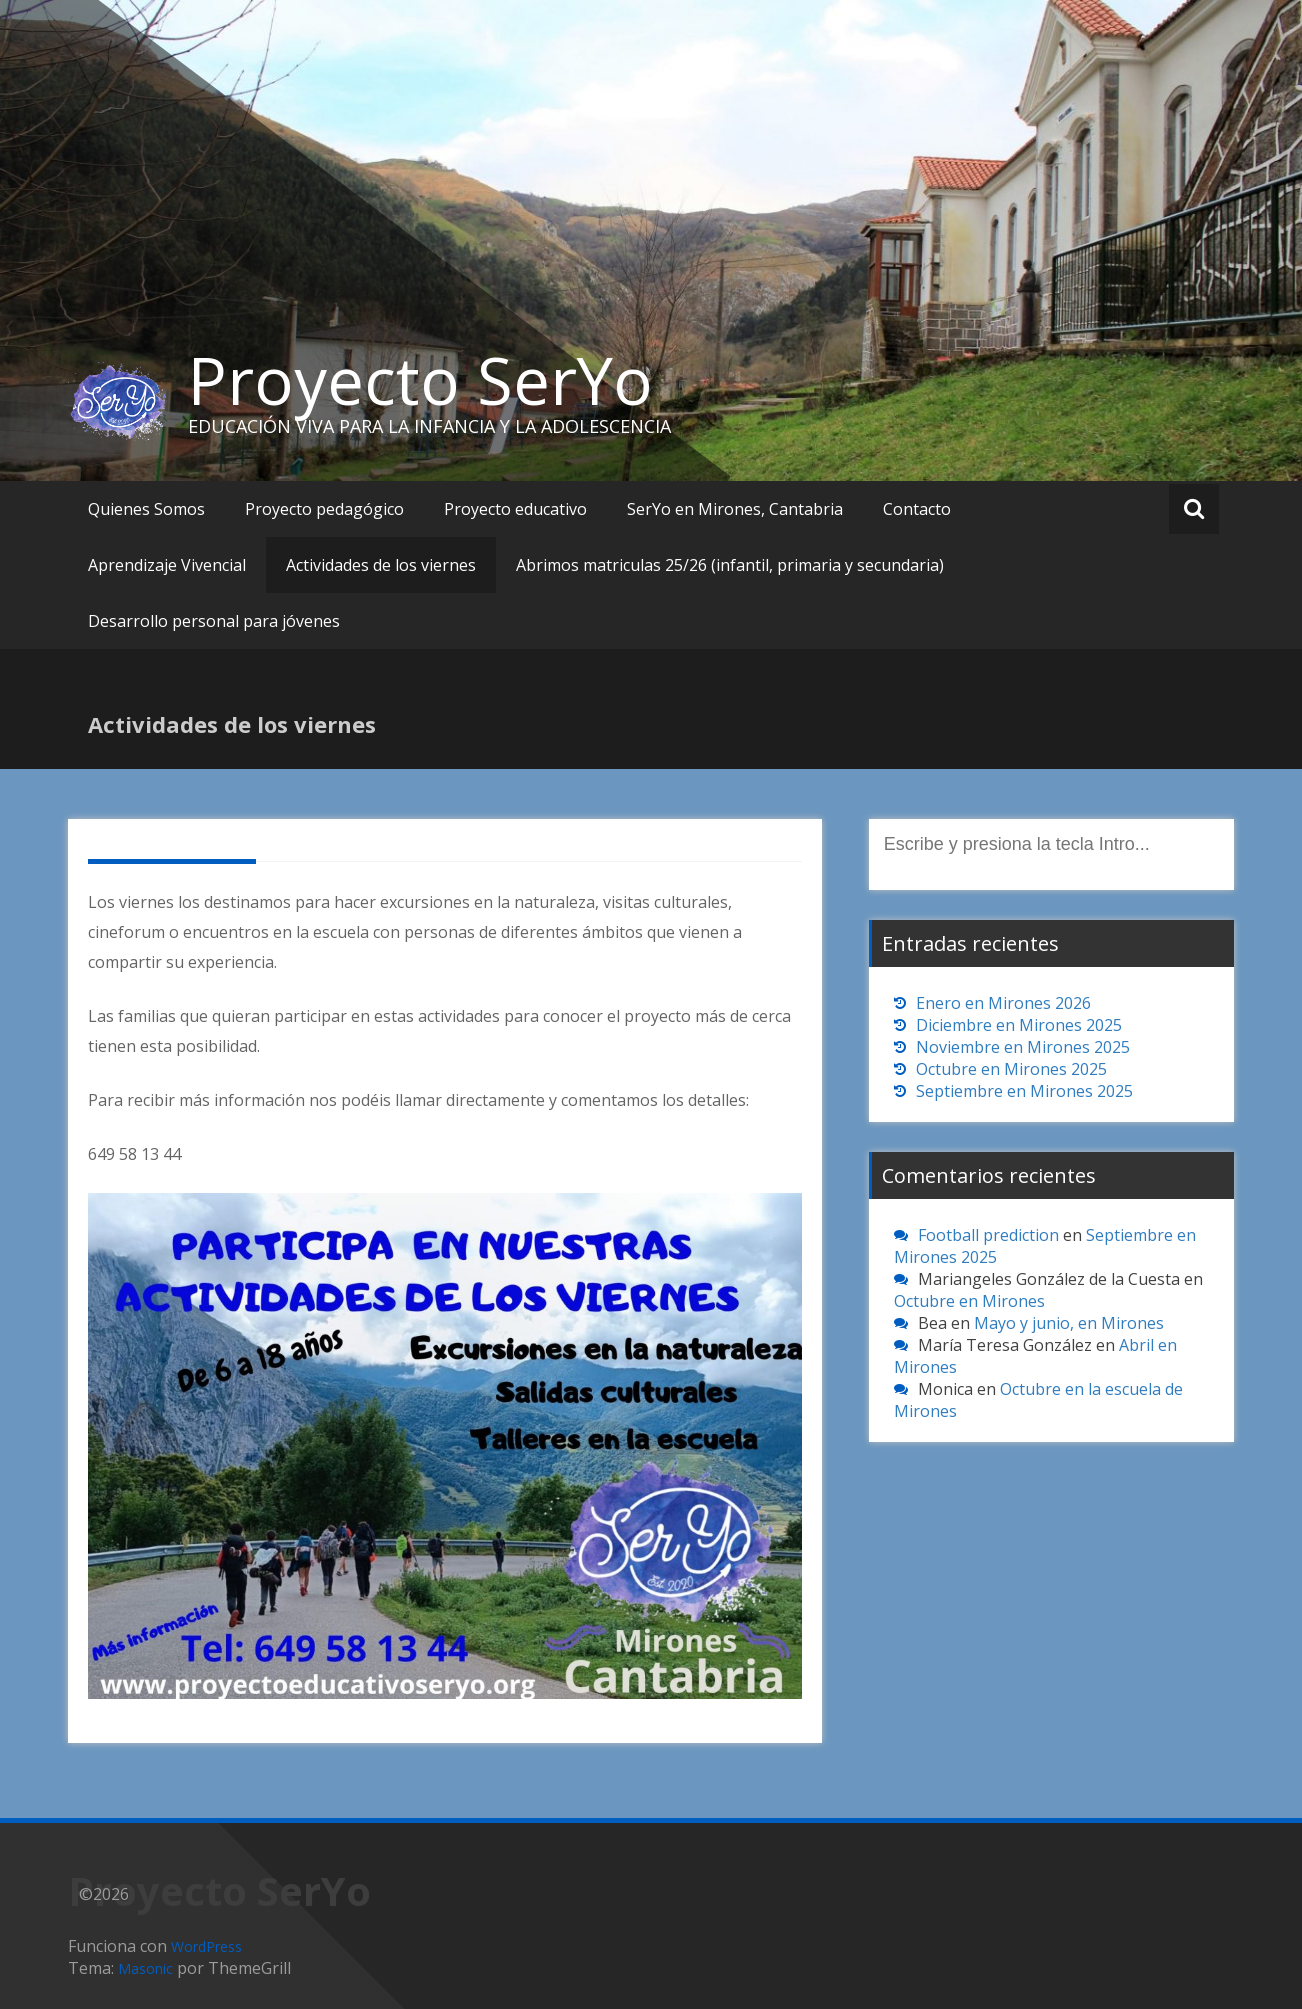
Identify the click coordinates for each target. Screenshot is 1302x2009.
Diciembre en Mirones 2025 (1019, 1025)
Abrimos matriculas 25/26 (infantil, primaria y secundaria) (730, 565)
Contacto (917, 509)
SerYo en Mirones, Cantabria (735, 509)
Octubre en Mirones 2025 (1011, 1069)
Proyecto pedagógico (324, 509)
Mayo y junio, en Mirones (1069, 1323)
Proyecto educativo (515, 509)
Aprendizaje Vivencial (167, 565)
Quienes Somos (146, 509)
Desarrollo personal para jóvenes (214, 621)
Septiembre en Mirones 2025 (1024, 1091)
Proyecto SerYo (420, 380)
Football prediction (988, 1235)
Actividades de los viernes (381, 565)
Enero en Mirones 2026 (1003, 1003)
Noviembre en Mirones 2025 (1023, 1047)
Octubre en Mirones (969, 1301)
